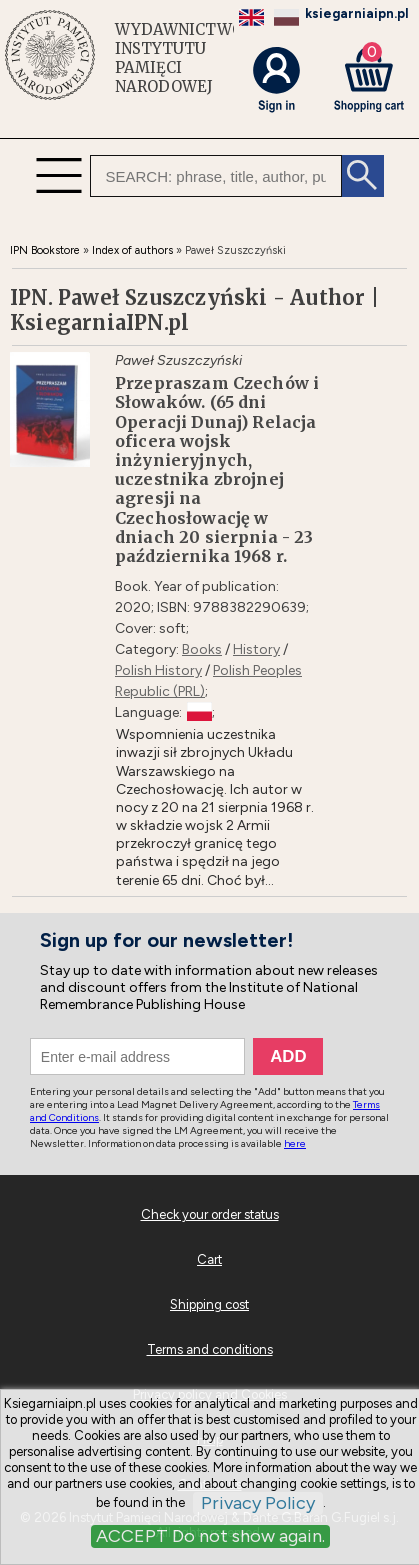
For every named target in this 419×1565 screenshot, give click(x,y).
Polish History (158, 670)
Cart (209, 1259)
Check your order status (210, 1214)
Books (202, 649)
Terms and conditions (210, 1349)
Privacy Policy (258, 1503)
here (295, 1143)
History (256, 649)
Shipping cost (209, 1304)
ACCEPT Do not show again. (210, 1536)
